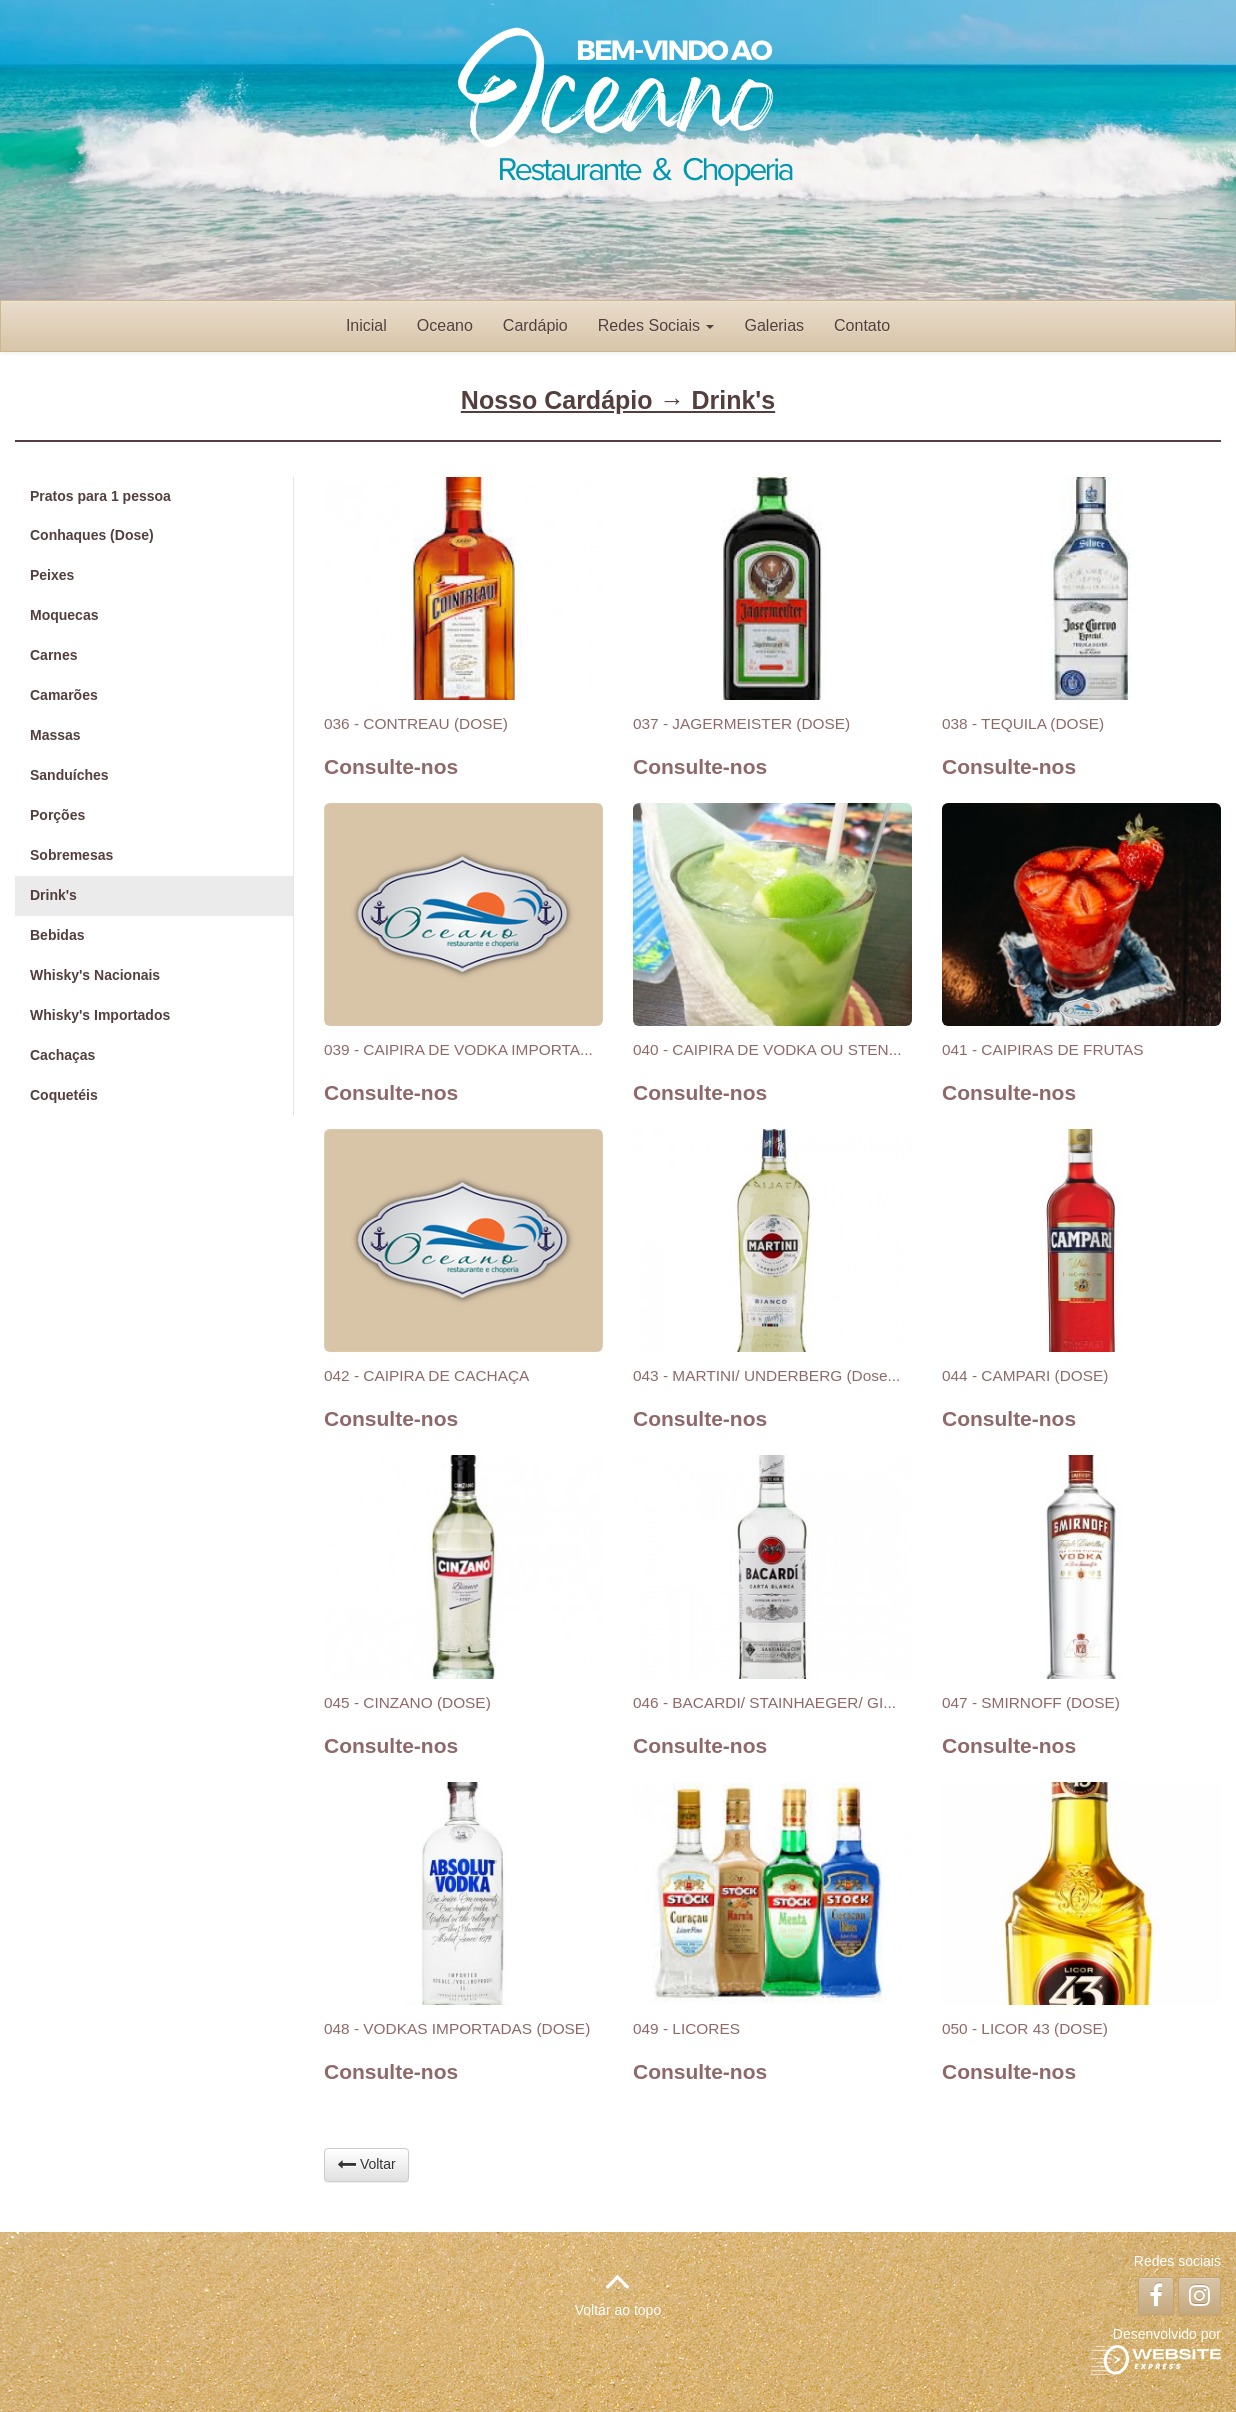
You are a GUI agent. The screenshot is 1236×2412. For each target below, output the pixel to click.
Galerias (774, 325)
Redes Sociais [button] (656, 325)
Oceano (445, 325)
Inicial (366, 325)
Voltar (366, 2164)
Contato (862, 325)
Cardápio (535, 325)
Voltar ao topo (618, 2288)
